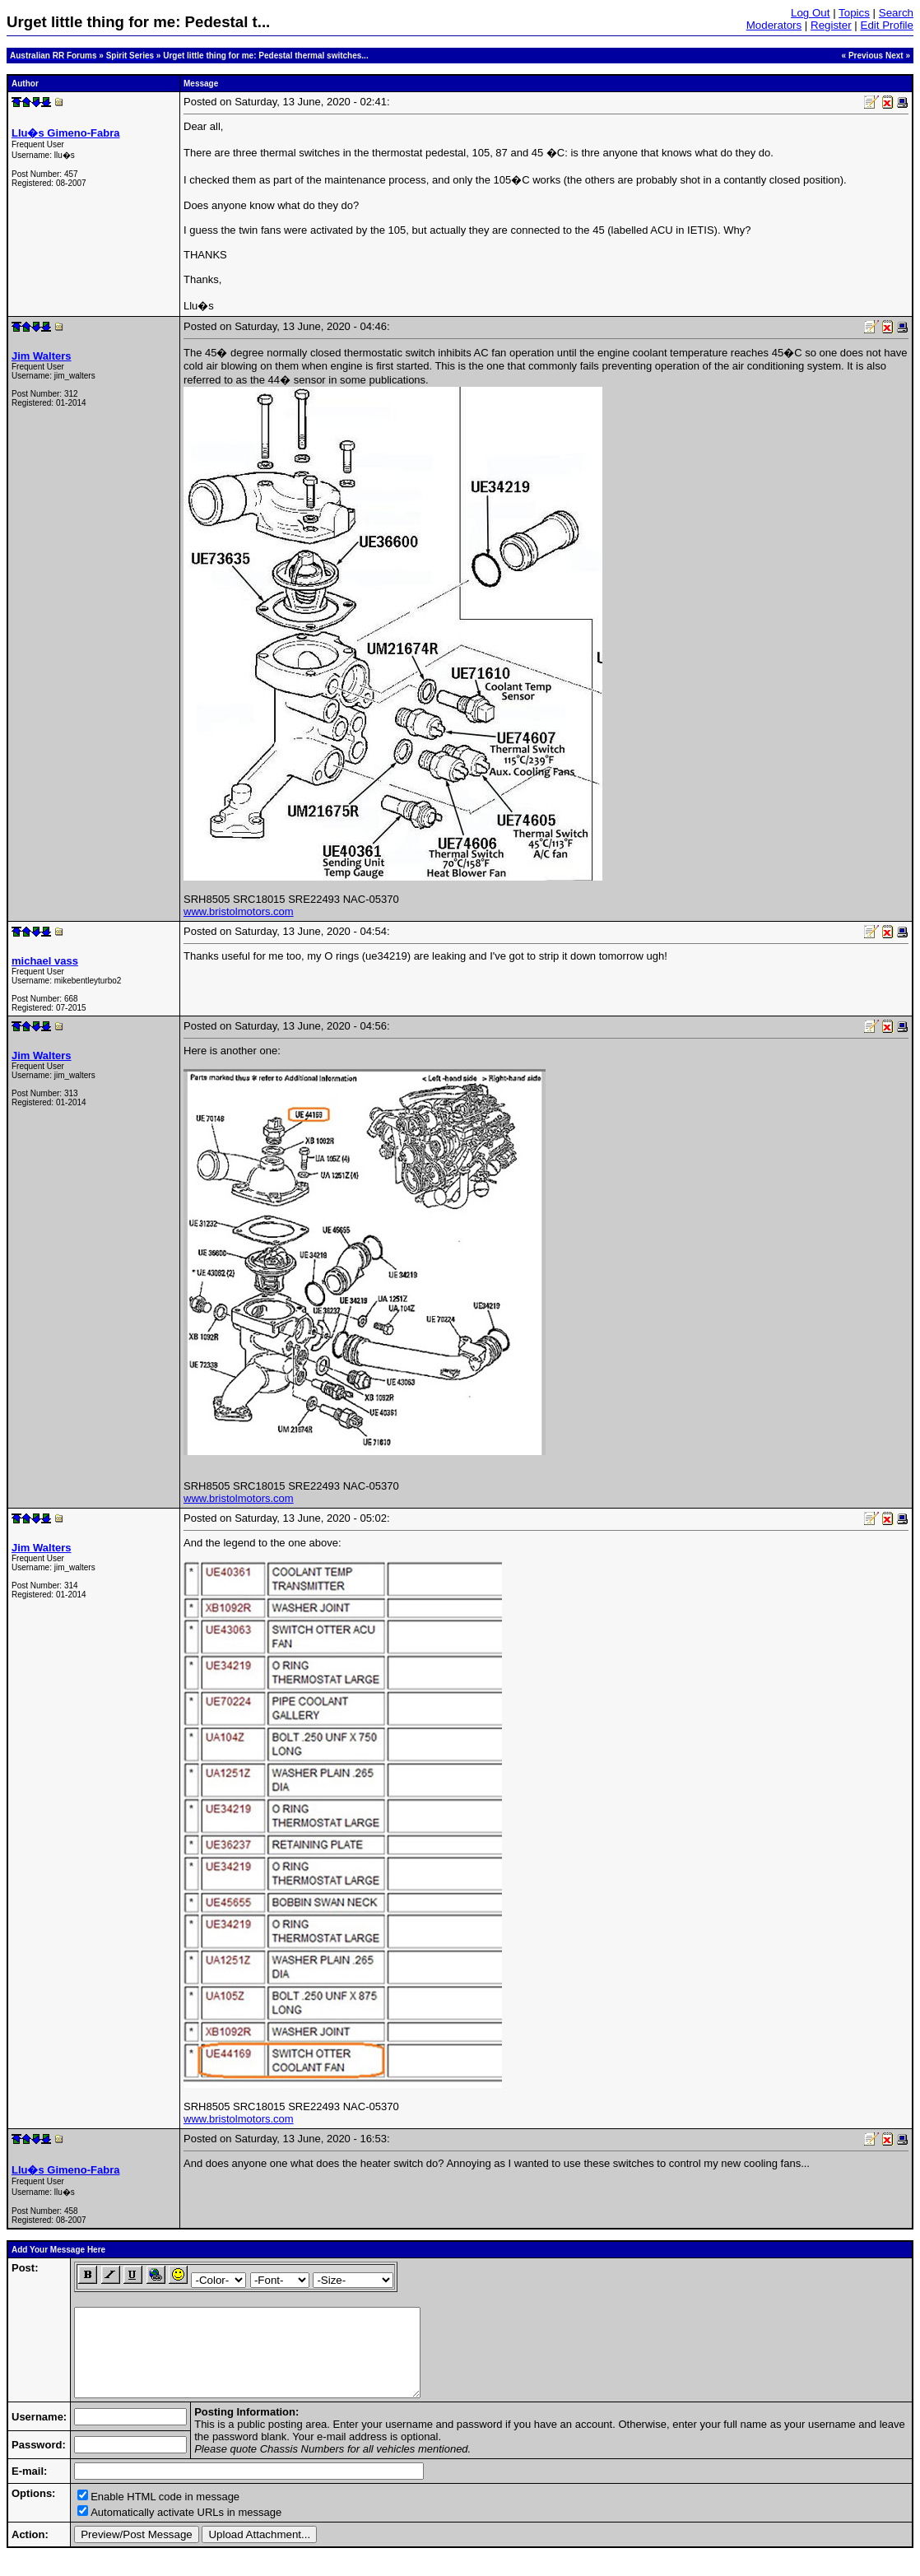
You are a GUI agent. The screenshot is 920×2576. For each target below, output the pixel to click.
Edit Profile (887, 25)
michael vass (45, 961)
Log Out (810, 13)
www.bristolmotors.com (239, 911)
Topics (854, 13)
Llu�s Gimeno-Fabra (65, 133)
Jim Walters (42, 356)
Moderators (774, 25)
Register (831, 25)
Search (896, 13)
